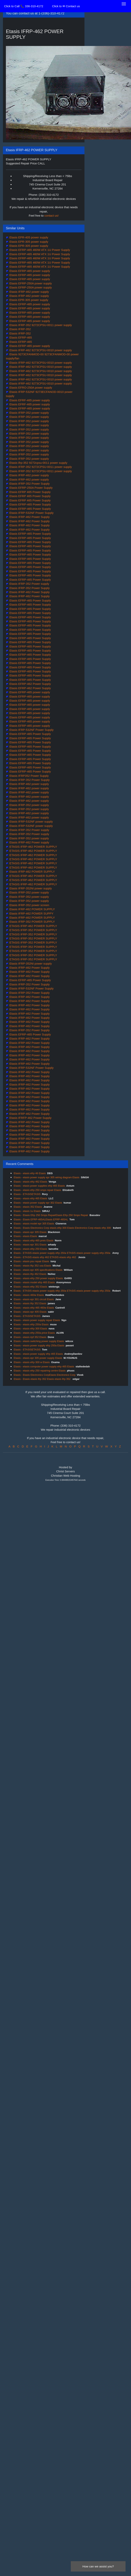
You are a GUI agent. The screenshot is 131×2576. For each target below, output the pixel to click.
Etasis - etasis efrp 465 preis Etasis (33, 1240)
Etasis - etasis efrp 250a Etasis (31, 1324)
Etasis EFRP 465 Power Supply (30, 492)
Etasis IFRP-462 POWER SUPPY (31, 913)
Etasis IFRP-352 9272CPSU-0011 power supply (40, 325)
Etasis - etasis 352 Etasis (28, 1206)
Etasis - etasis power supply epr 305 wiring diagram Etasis (46, 1177)
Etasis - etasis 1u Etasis (27, 1211)
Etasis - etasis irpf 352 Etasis (30, 1337)
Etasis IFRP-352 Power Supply (29, 483)
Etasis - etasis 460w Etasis (29, 1295)
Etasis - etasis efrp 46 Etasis (30, 1173)
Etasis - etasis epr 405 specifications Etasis (38, 1269)
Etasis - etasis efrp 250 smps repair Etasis (37, 1190)
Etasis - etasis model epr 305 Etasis (34, 1223)
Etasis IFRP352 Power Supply (29, 775)
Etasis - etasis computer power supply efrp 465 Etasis (44, 1366)
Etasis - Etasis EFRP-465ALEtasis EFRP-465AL (41, 1219)
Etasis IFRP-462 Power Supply (29, 517)
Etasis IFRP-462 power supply (29, 291)
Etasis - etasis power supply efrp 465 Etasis (38, 1353)
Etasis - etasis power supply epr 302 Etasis (38, 1202)
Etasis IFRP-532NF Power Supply (31, 512)
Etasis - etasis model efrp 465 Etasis (34, 1282)
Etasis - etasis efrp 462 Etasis (30, 1181)
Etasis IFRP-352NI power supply (30, 888)
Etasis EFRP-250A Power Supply (31, 487)
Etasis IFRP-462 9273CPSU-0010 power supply (40, 350)
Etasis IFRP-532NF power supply (31, 821)
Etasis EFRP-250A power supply (30, 283)
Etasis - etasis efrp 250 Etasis (30, 1248)
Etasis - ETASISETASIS (27, 1194)
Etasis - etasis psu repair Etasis (31, 1261)
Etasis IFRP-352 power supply (29, 412)
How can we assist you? (98, 2566)
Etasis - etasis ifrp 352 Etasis (30, 1303)
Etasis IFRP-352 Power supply (29, 583)
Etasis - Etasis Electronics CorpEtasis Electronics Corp (44, 1374)
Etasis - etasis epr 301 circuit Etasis (34, 1299)
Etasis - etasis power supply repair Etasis (37, 1320)
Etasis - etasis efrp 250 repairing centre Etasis (40, 1370)
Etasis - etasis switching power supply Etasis (39, 1341)
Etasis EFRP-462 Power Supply (30, 683)
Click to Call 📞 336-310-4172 (23, 6)
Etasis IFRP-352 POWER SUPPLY (32, 921)
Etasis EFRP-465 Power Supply (30, 504)
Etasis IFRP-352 (20, 329)
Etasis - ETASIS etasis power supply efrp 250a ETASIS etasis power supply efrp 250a (62, 1252)
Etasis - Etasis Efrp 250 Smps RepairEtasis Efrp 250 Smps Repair (51, 1215)
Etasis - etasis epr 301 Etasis (30, 1244)
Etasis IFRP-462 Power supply (29, 842)
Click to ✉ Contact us (66, 6)
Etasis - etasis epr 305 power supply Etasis (38, 1357)
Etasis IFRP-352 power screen (29, 905)
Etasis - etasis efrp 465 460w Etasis (34, 1307)
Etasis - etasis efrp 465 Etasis (30, 1198)
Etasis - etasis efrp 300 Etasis (30, 1328)
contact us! (51, 215)
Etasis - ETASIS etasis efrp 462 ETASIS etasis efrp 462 (45, 1257)
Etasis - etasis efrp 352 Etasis (30, 1286)
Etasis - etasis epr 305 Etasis (30, 1232)
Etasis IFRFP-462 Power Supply (30, 1117)
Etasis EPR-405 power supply (28, 237)
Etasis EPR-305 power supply (28, 241)
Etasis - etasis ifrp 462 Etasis (30, 1274)
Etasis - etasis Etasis (25, 1236)
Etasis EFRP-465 (20, 337)
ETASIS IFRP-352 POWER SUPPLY (33, 930)
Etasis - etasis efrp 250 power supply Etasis (38, 1278)
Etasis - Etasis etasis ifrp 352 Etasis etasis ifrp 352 (42, 1379)
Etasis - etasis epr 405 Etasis (30, 1311)
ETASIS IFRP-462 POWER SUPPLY (33, 846)
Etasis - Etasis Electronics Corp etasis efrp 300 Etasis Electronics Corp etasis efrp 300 (63, 1227)
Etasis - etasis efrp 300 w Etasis (32, 1362)
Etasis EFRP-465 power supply (29, 271)
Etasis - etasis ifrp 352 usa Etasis (32, 1265)
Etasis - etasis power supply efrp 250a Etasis (39, 1345)
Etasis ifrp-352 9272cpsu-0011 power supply (38, 462)
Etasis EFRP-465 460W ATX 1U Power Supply (39, 249)
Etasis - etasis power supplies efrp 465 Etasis (39, 1185)
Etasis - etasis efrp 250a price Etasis (34, 1332)
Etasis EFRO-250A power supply (30, 387)
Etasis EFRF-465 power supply (29, 400)
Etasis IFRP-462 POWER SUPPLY (32, 871)
